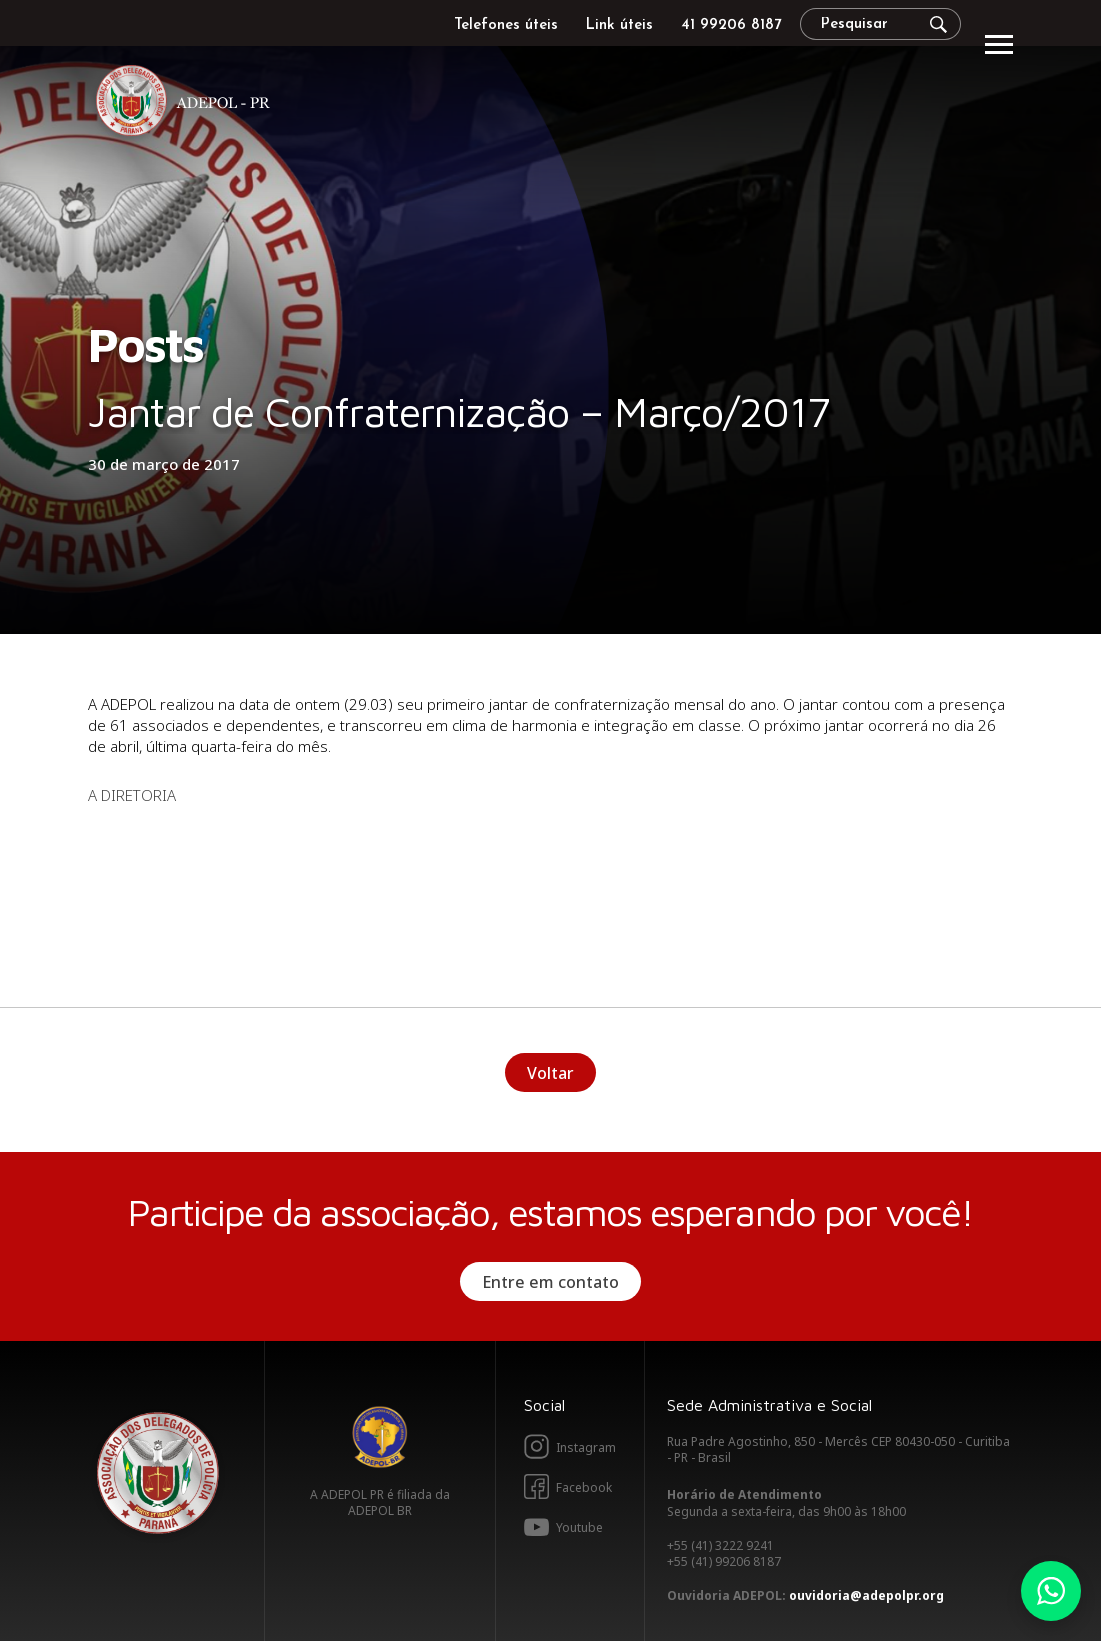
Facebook (584, 1487)
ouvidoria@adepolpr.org (866, 1595)
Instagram (586, 1447)
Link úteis (619, 25)
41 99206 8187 (731, 25)
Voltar (550, 1073)
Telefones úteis (506, 25)
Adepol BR (380, 1437)
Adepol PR (188, 103)
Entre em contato (550, 1282)
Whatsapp (1051, 1591)
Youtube (579, 1527)
